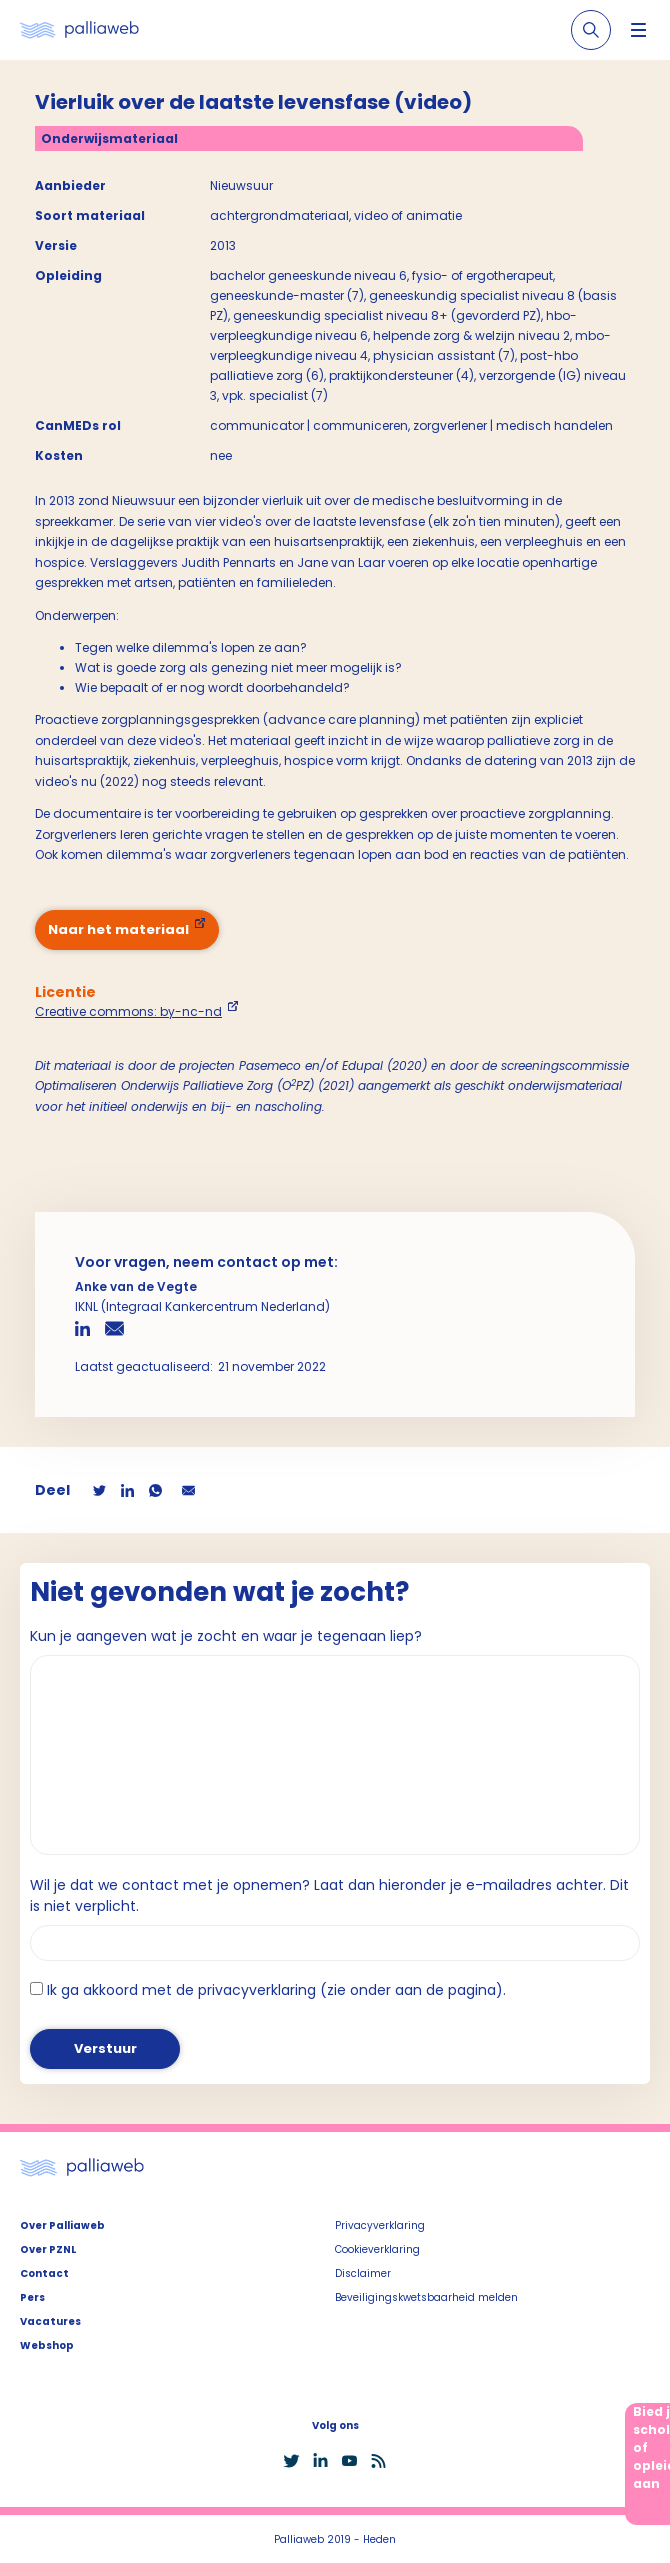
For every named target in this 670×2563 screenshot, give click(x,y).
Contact (44, 2273)
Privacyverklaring (380, 2225)
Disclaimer (363, 2273)
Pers (32, 2297)
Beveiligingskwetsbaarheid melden (426, 2297)
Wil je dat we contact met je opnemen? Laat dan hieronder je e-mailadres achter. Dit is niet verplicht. (329, 1895)
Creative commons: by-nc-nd (128, 1011)
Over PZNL (48, 2249)
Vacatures (50, 2321)
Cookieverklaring (377, 2249)
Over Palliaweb (62, 2225)
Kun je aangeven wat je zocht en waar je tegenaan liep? (226, 1636)
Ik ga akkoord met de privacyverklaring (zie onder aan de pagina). (276, 1990)
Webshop (47, 2345)
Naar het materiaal (118, 929)
